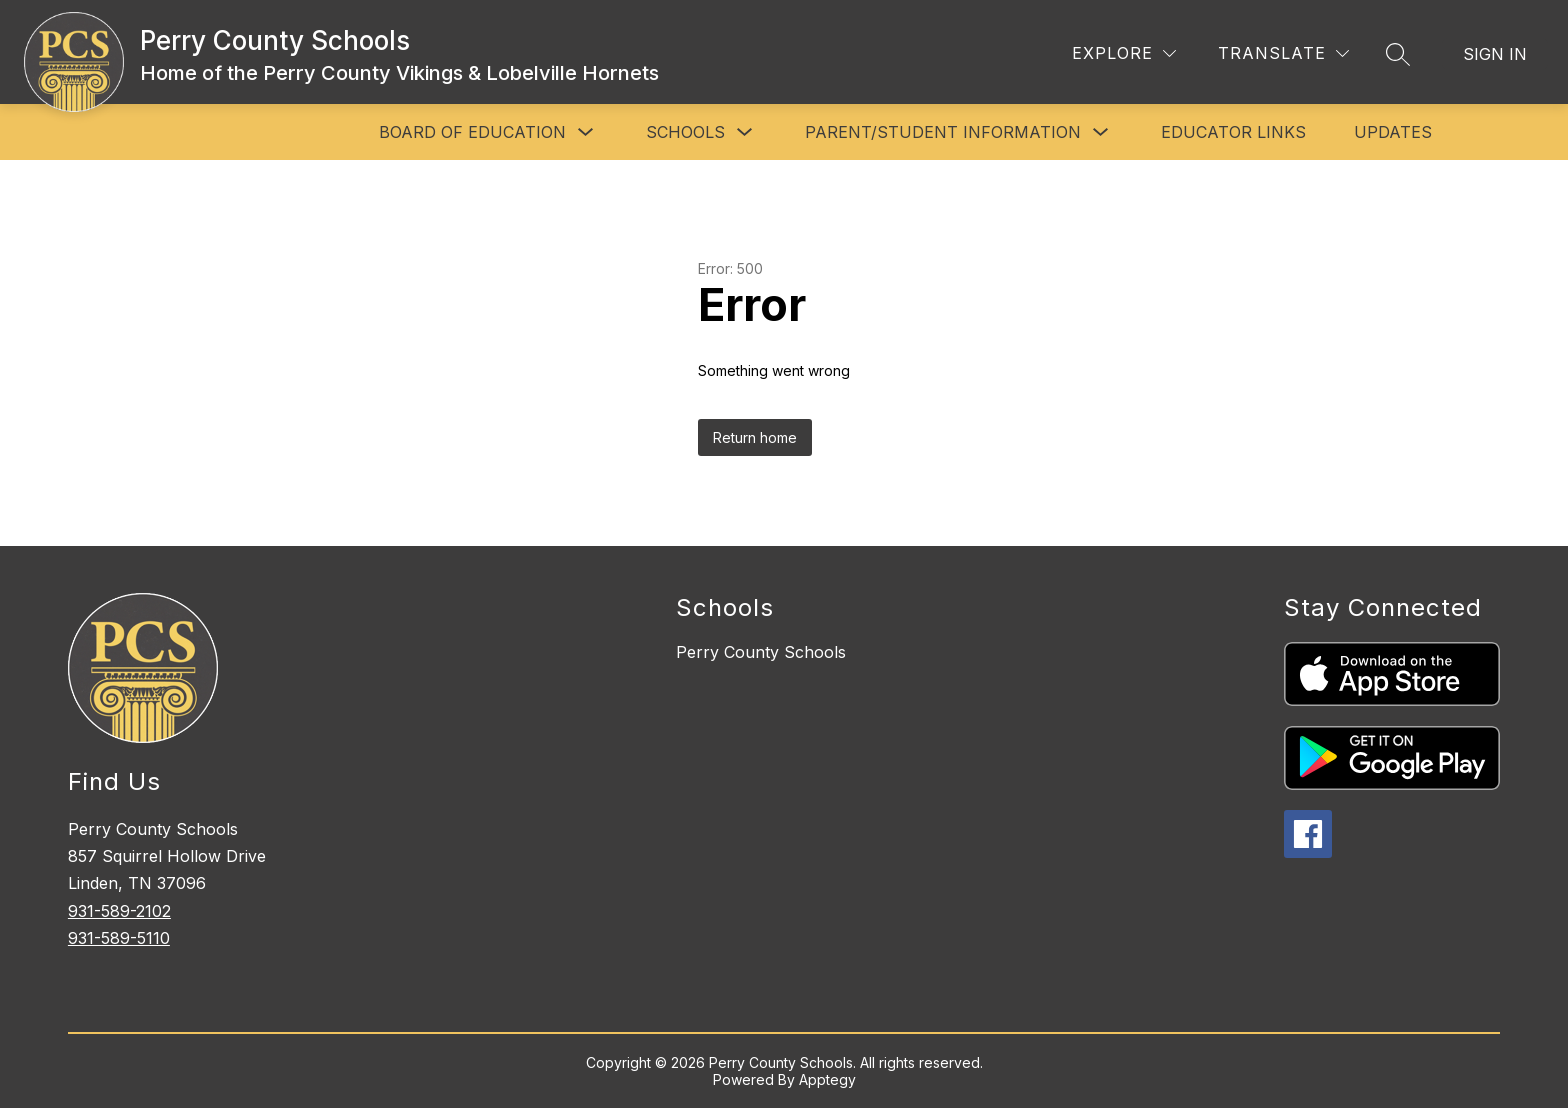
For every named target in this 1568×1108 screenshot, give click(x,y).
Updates (1393, 132)
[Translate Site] (1283, 53)
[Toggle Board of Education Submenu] (586, 132)
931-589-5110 (119, 938)
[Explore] (1124, 53)
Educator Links (1233, 132)
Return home (755, 437)
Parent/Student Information (943, 132)
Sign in (1495, 54)
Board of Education (472, 132)
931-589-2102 (119, 911)
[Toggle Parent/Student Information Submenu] (1101, 132)
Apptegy (827, 1079)
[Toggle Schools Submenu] (745, 132)
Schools (685, 132)
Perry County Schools (761, 652)
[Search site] (1398, 54)
